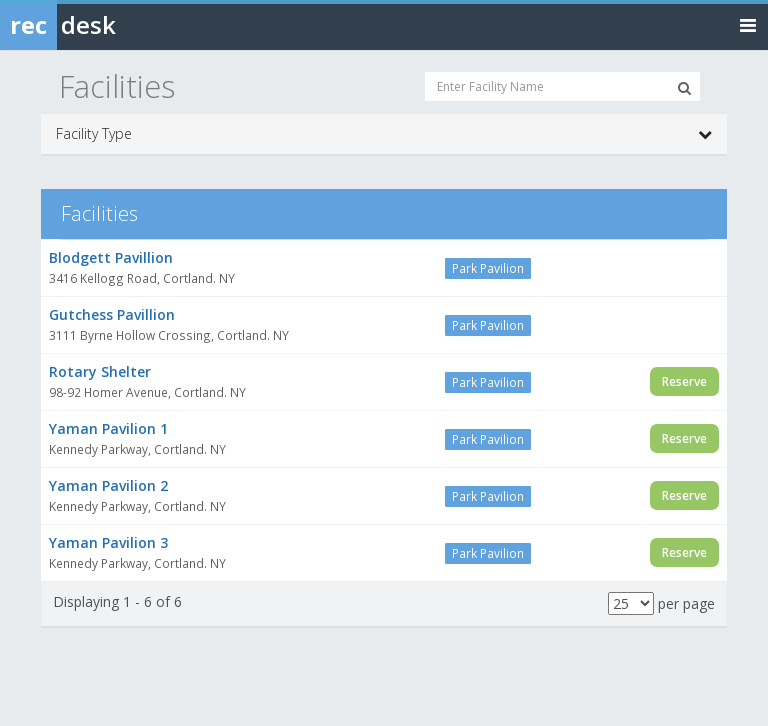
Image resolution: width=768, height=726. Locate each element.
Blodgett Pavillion (111, 257)
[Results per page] (631, 603)
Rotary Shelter (100, 371)
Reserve (684, 381)
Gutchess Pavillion (112, 314)
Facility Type (384, 134)
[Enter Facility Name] (562, 86)
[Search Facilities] (684, 88)
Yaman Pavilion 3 (108, 542)
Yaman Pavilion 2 (108, 485)
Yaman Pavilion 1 (108, 428)
